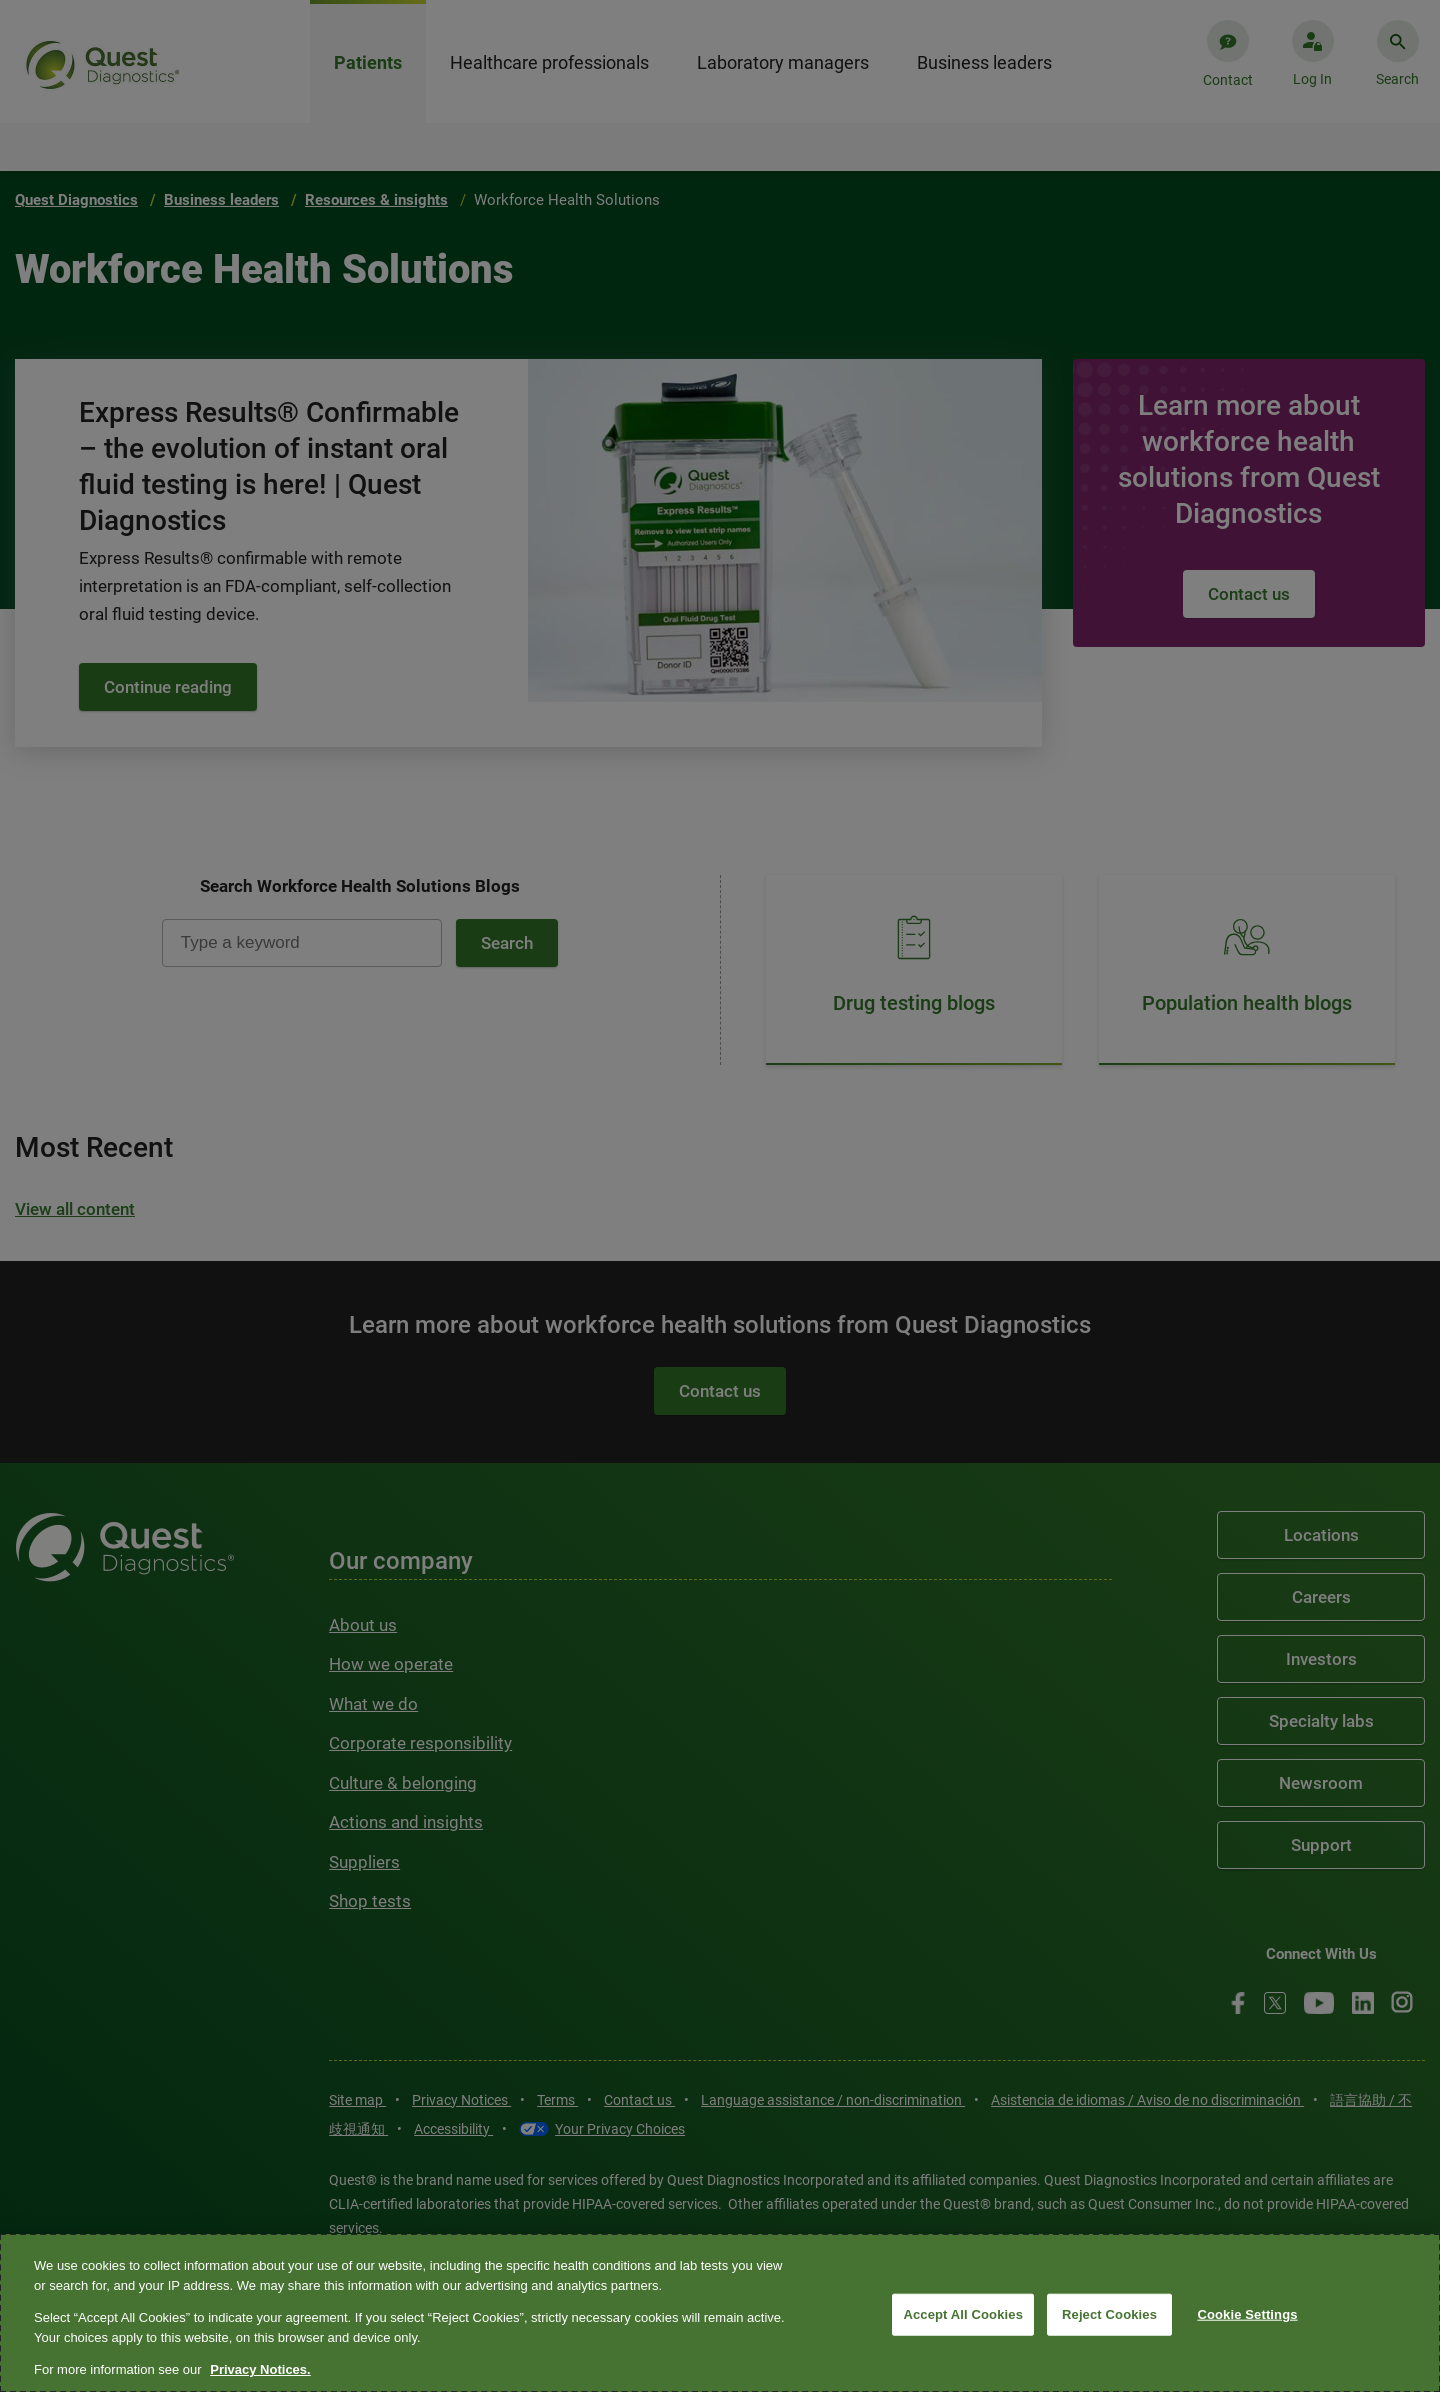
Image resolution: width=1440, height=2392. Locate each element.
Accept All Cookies (963, 2314)
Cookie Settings (1247, 2314)
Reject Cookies (1109, 2314)
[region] (720, 2313)
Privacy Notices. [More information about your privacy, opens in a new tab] (260, 2369)
